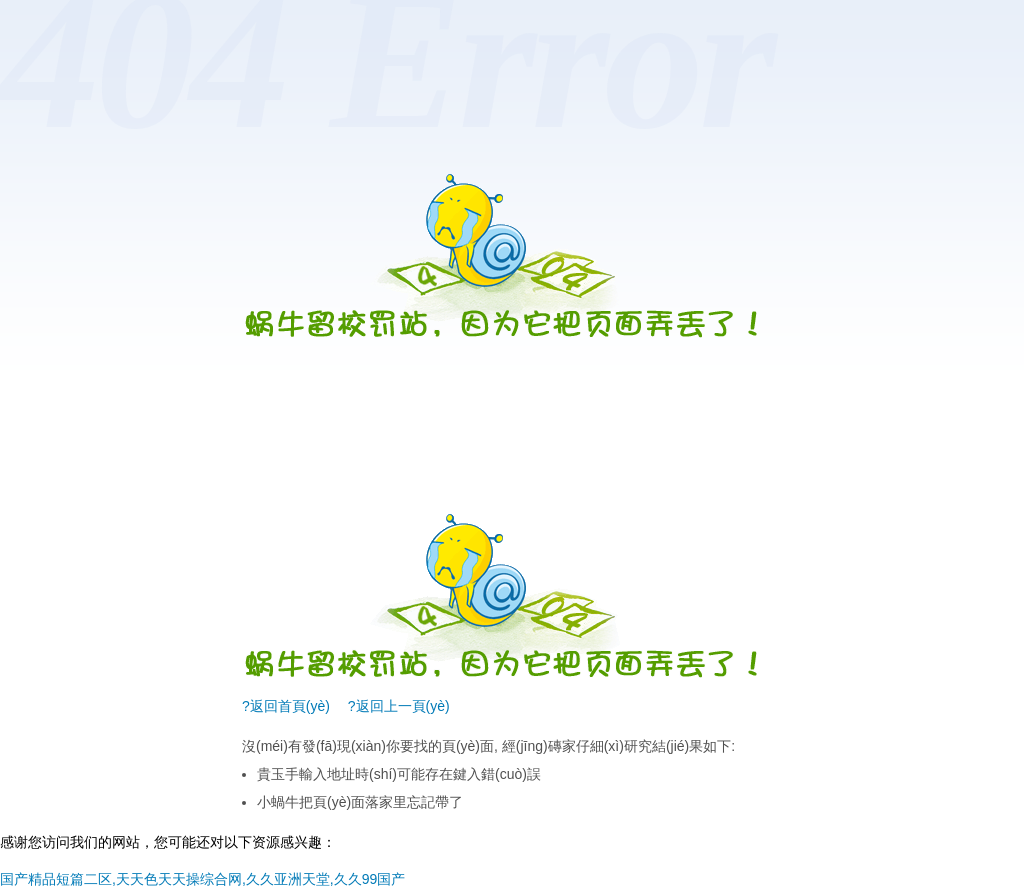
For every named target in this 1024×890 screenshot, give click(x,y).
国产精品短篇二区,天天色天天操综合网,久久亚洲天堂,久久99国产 (202, 879)
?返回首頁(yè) (286, 706)
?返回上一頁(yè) (399, 706)
